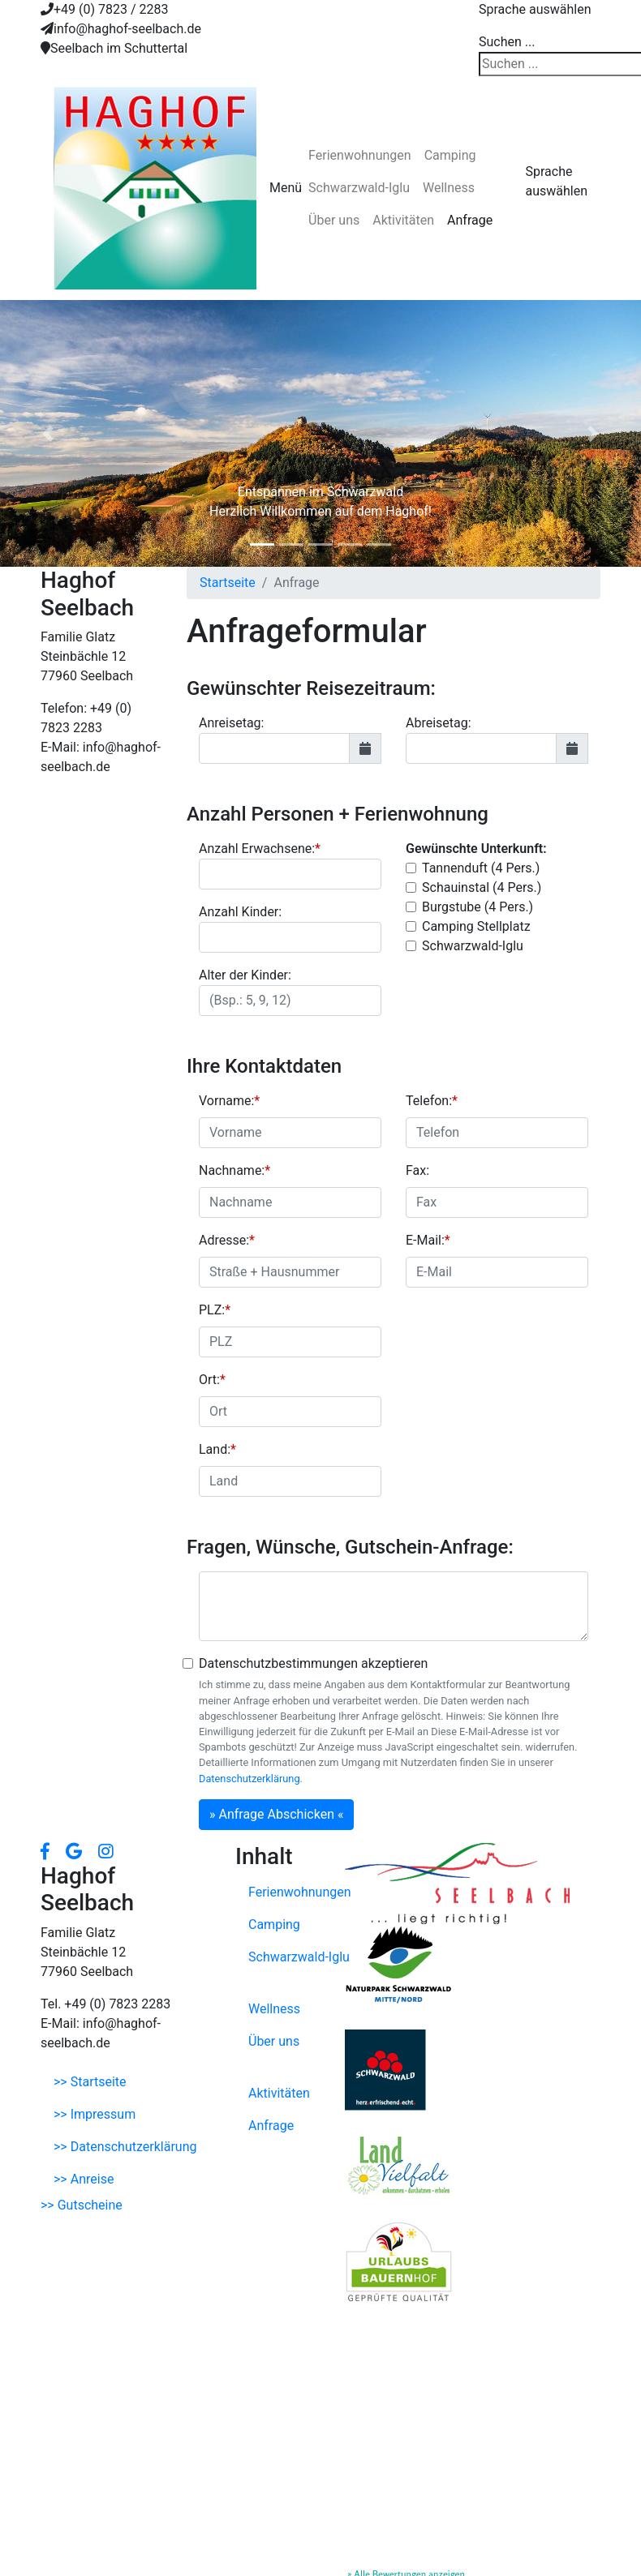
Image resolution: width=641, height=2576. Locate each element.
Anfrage (470, 220)
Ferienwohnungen (359, 155)
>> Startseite (90, 2082)
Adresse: (227, 1240)
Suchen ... (507, 41)
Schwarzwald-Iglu (359, 187)
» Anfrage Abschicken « (276, 1814)
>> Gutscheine (82, 2205)
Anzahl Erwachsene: (259, 848)
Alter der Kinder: (245, 975)
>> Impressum (95, 2114)
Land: (217, 1449)
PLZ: (214, 1310)
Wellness (449, 187)
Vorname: (229, 1100)
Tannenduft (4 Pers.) (481, 868)
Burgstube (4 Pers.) (477, 907)
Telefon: (432, 1100)
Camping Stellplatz (476, 926)
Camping (450, 155)
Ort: (212, 1379)
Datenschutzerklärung (249, 1778)
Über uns (333, 220)
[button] (48, 433)
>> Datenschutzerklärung (125, 2146)
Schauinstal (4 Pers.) (481, 887)
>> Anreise (84, 2179)
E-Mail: (428, 1240)
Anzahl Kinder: (240, 911)
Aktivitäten (403, 220)
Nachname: (234, 1170)
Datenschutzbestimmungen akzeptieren (313, 1663)
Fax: (417, 1170)
